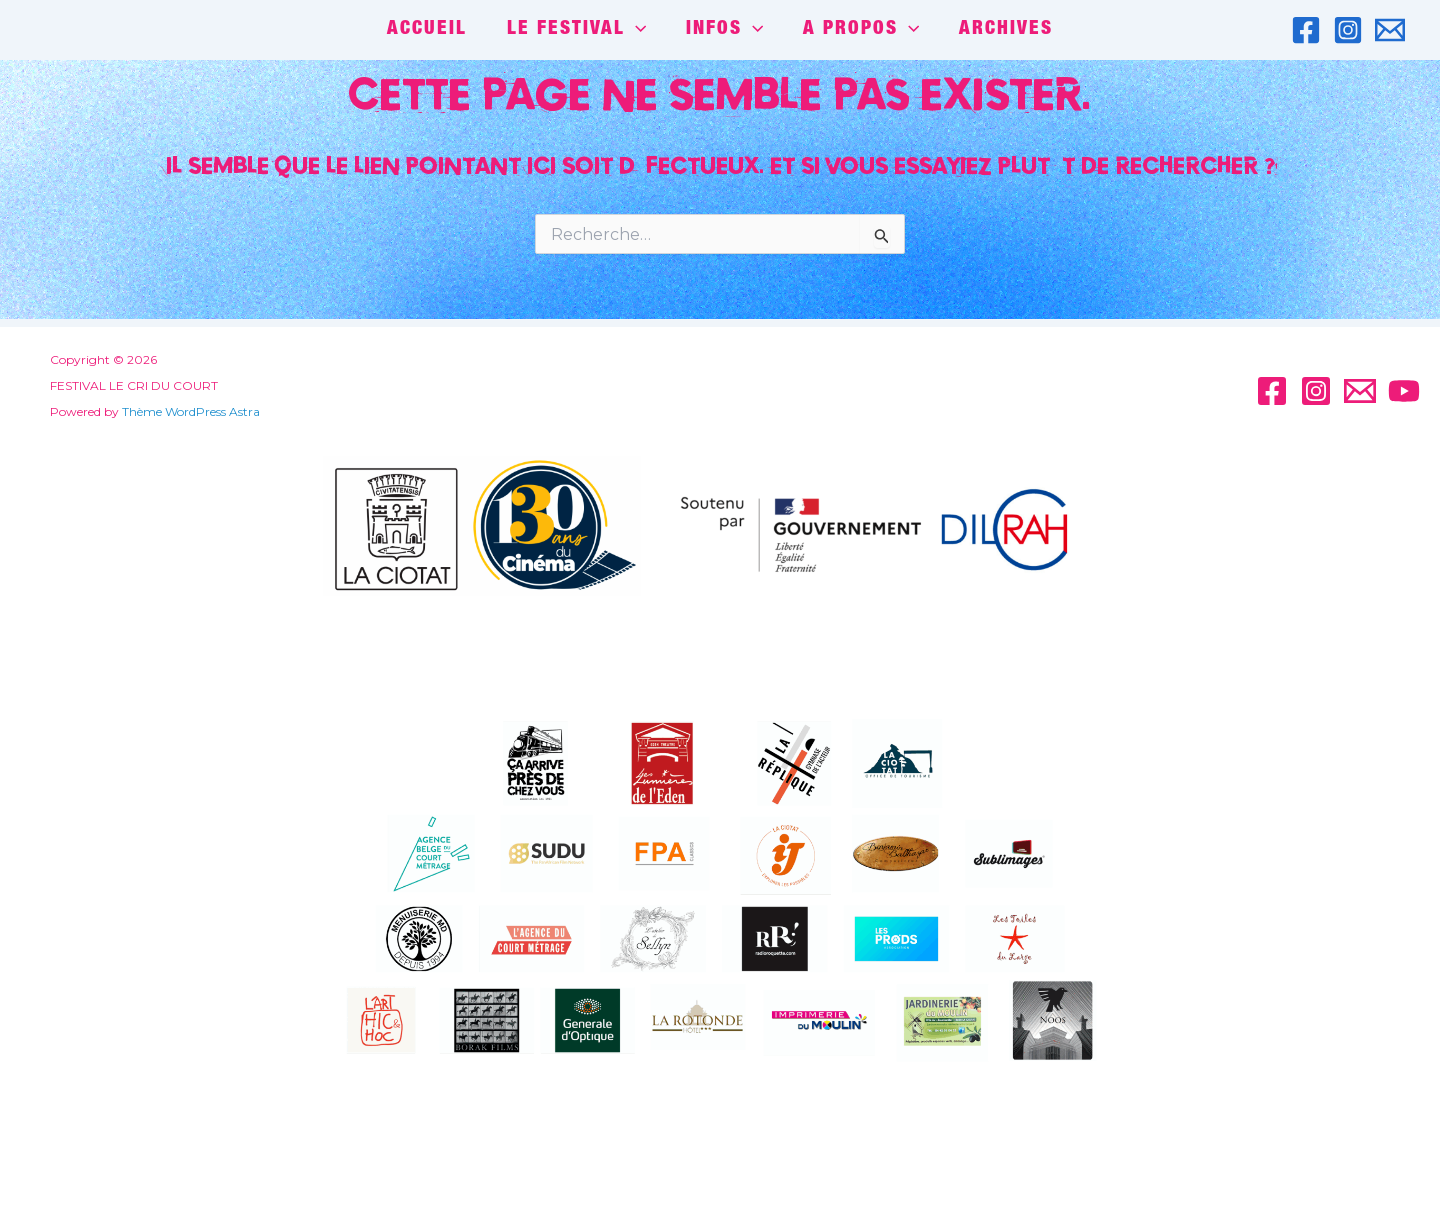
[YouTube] (1404, 391)
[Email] (1390, 30)
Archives (1003, 29)
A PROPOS (859, 30)
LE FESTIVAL (577, 30)
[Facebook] (1306, 30)
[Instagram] (1348, 30)
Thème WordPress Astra (182, 412)
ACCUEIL (430, 29)
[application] (636, 30)
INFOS (724, 30)
